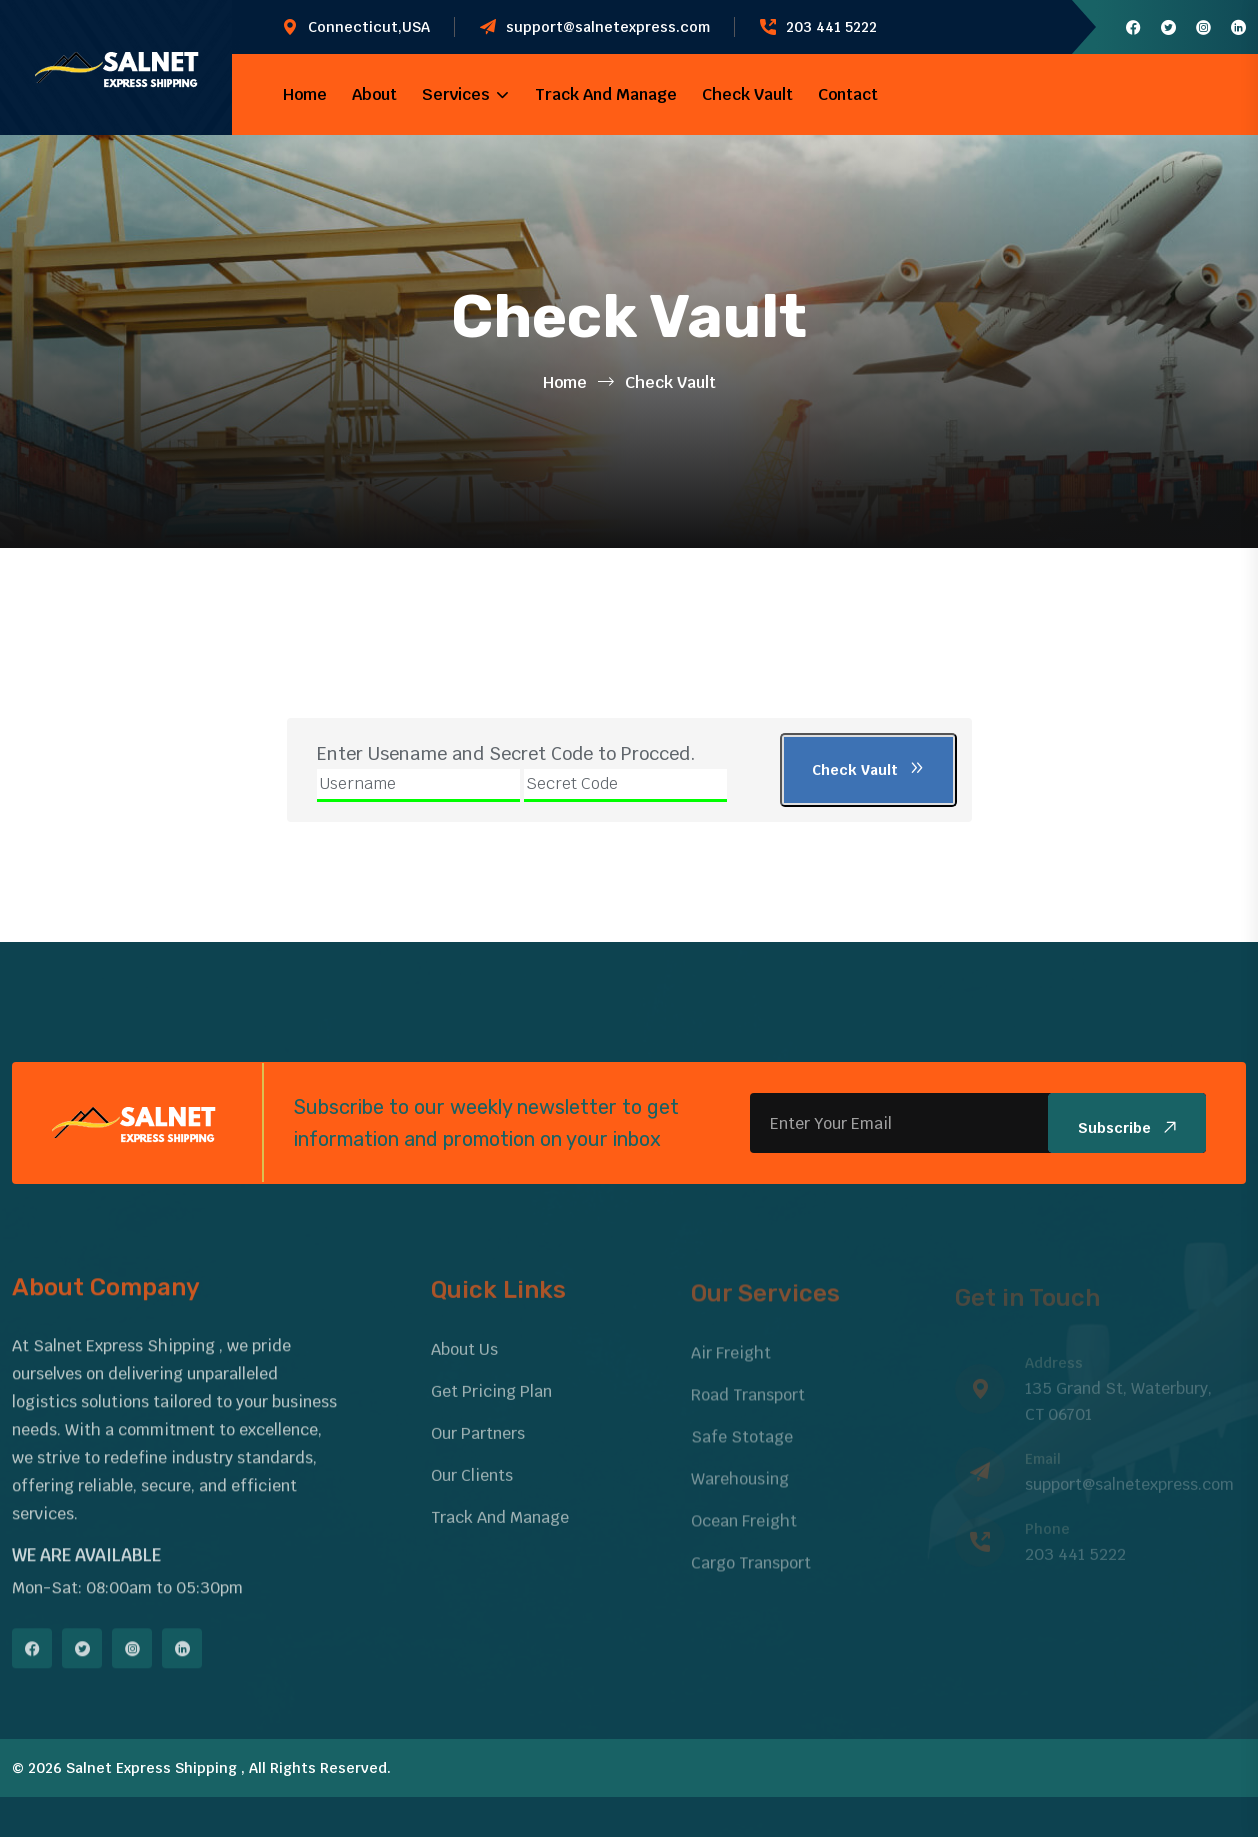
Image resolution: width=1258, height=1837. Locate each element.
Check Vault (747, 94)
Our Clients (472, 1487)
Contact (848, 94)
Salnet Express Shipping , (155, 1768)
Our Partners (478, 1445)
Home (305, 94)
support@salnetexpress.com (608, 27)
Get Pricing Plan (491, 1403)
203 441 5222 (831, 27)
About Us (464, 1361)
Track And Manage (606, 94)
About (374, 94)
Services (456, 94)
